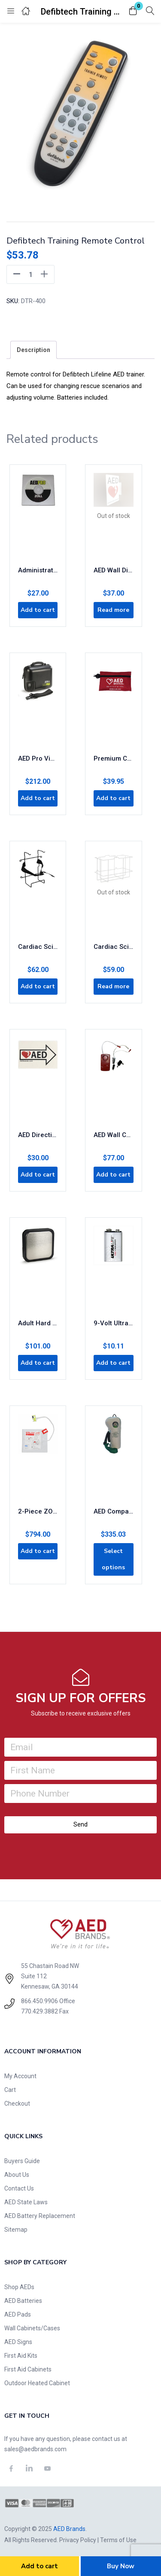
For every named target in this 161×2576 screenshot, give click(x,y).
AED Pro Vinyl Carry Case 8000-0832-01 (38, 758)
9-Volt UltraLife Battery (113, 1323)
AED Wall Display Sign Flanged (113, 570)
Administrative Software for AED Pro (38, 570)
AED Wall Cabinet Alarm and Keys (113, 1135)
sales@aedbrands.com (35, 2449)
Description (33, 349)
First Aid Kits (20, 2355)
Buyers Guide (22, 2161)
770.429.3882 (39, 2011)
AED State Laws (26, 2202)
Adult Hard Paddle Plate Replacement (38, 1323)
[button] (133, 11)
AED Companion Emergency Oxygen (113, 1511)
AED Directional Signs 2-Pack (38, 1135)
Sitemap (15, 2229)
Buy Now (120, 2566)
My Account (20, 2076)
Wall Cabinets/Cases (32, 2328)
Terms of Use (118, 2540)
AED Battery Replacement (39, 2215)
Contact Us (19, 2188)
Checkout (17, 2103)
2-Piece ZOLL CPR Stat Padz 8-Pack (38, 1511)
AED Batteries (23, 2300)
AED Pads (17, 2314)
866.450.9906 (39, 2001)
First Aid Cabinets (28, 2369)
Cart (10, 2089)
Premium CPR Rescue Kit (113, 758)
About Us (16, 2174)
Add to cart (39, 2566)
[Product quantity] (30, 274)
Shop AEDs (19, 2287)
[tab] (33, 350)
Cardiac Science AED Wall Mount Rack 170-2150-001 (113, 947)
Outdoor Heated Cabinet (37, 2383)
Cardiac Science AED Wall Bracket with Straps (38, 947)
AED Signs (18, 2341)
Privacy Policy (77, 2540)
